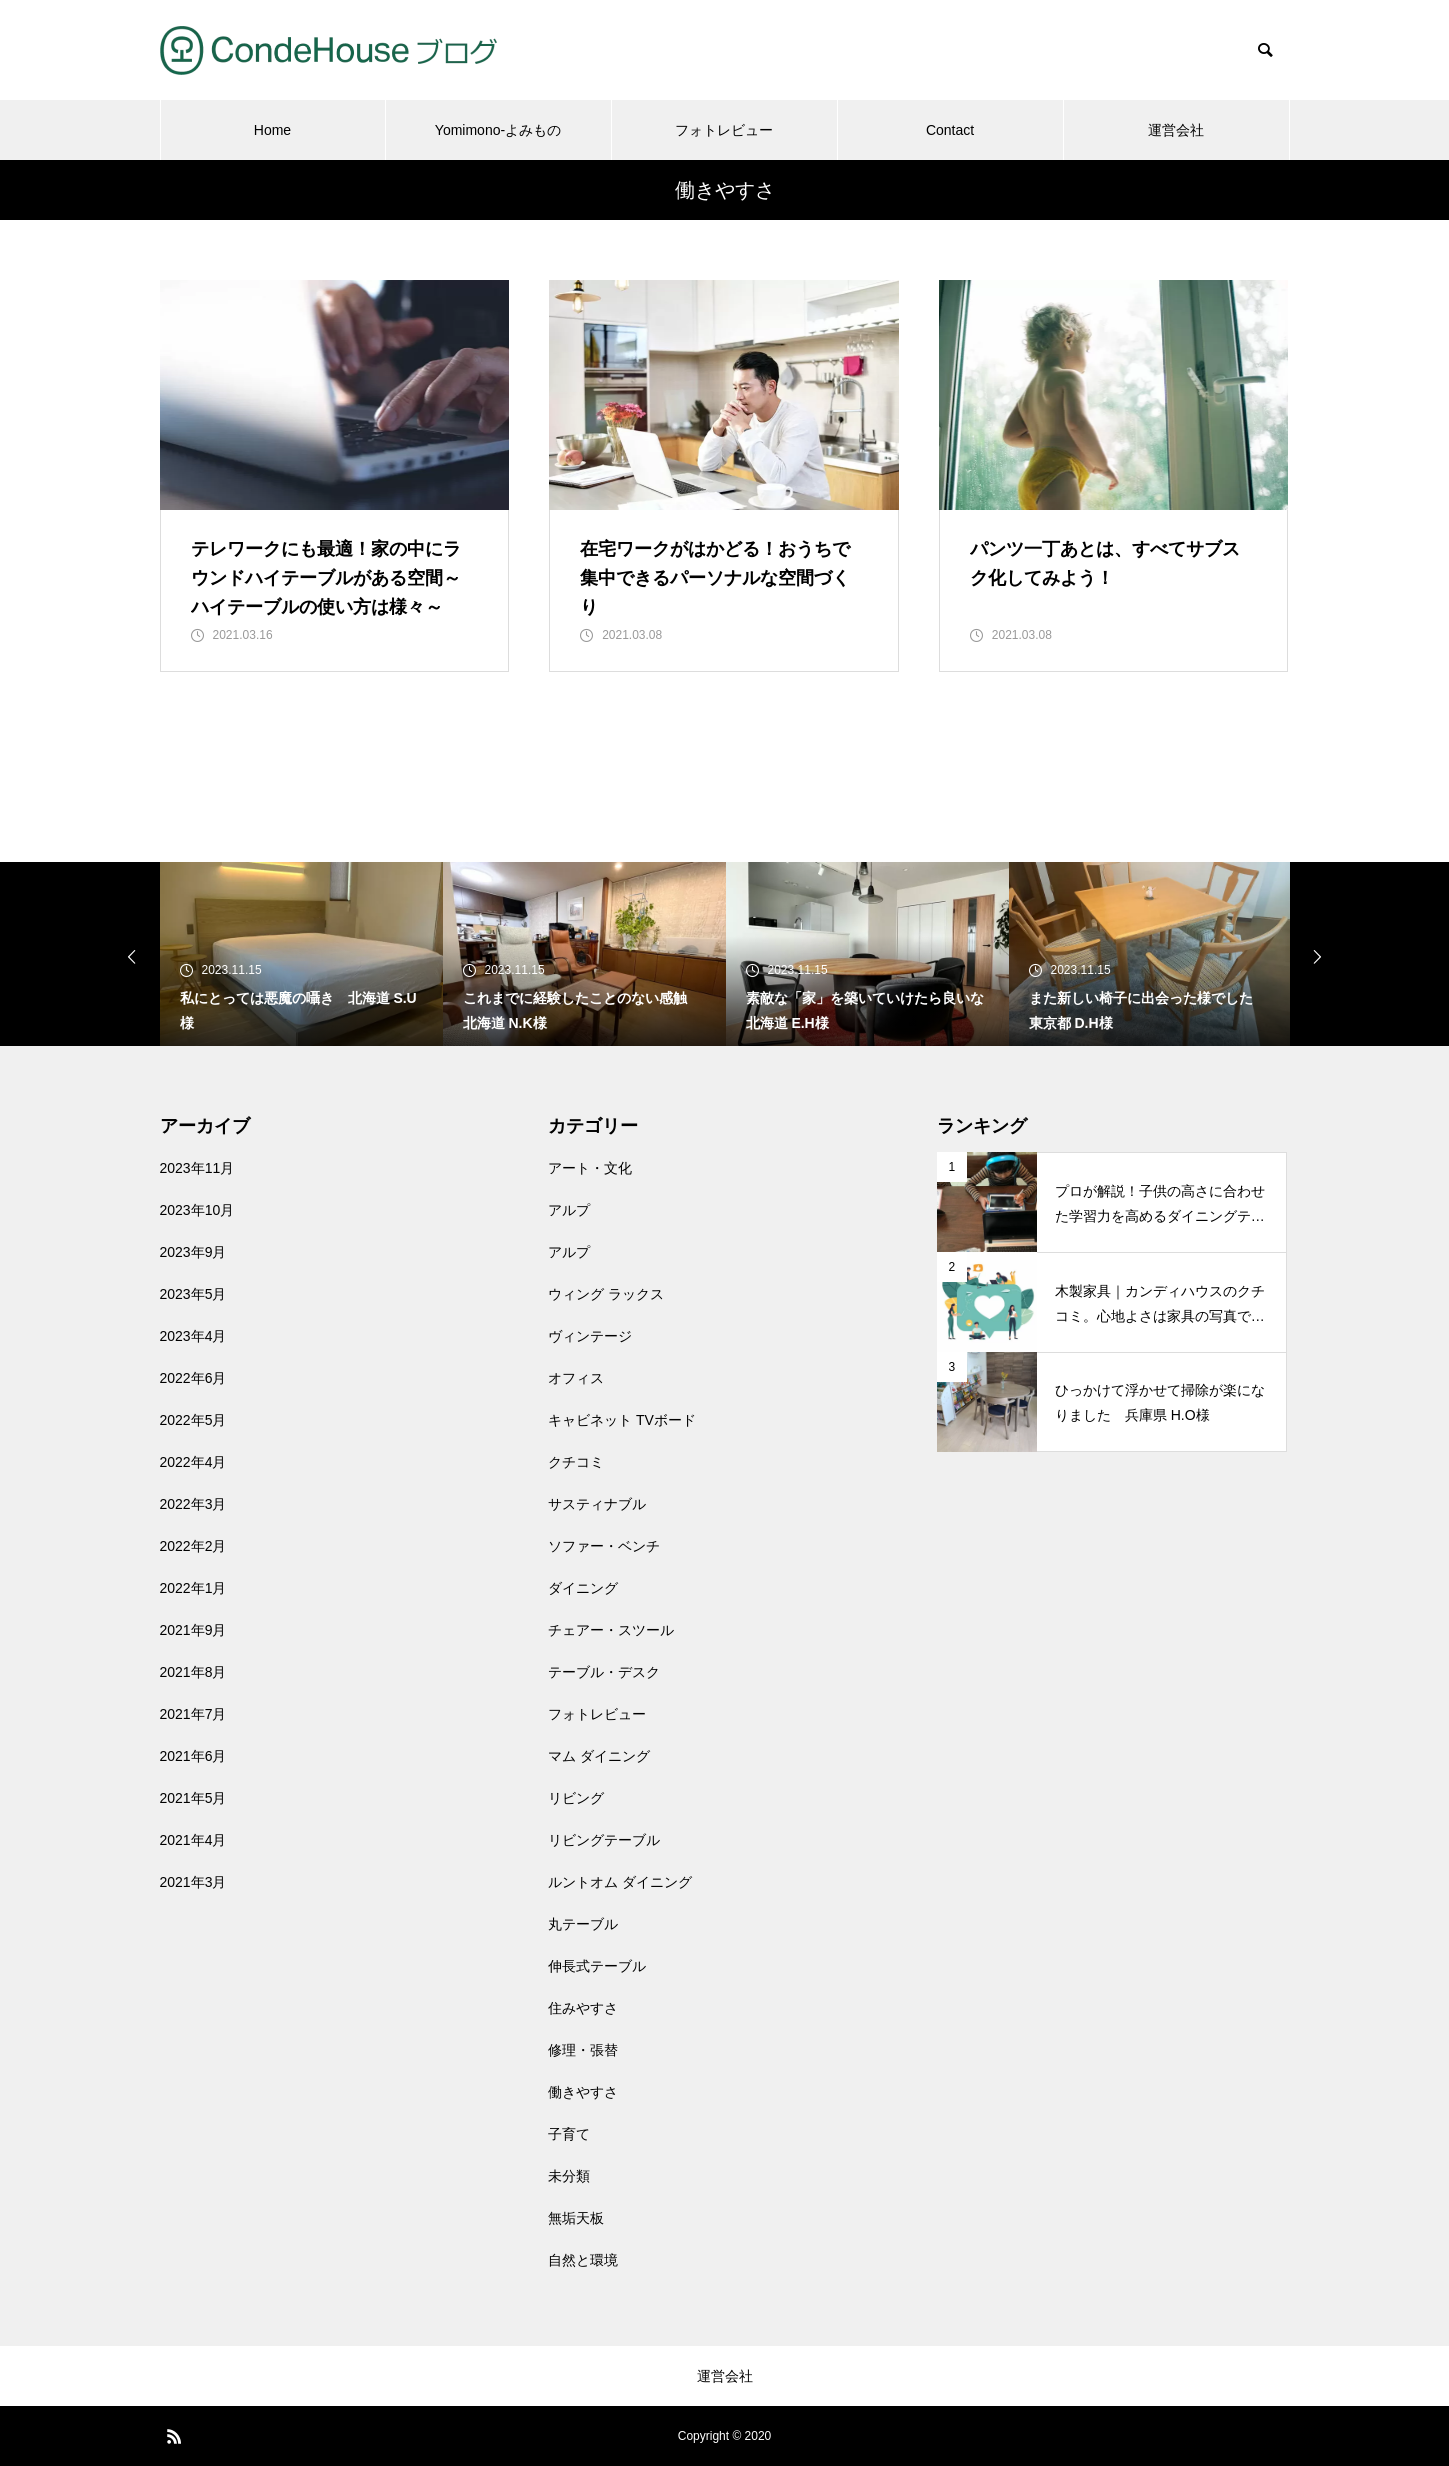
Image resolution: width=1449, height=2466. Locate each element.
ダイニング (583, 1588)
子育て (569, 2134)
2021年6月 (193, 1756)
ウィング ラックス (606, 1294)
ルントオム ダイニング (620, 1882)
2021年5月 (193, 1798)
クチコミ (576, 1462)
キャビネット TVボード (622, 1420)
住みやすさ (583, 2008)
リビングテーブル (604, 1840)
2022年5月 (193, 1420)
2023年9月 (193, 1252)
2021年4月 (193, 1840)
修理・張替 (583, 2050)
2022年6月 (193, 1378)
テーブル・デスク (604, 1672)
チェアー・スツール (611, 1630)
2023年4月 (193, 1336)
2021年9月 (193, 1630)
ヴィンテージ (590, 1336)
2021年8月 (193, 1672)
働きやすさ (583, 2092)
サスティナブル (597, 1504)
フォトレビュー (724, 130)
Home (272, 130)
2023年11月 (197, 1168)
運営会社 (1176, 130)
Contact (950, 130)
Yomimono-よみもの (498, 130)
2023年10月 (197, 1210)
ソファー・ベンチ (604, 1546)
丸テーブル (583, 1924)
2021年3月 (193, 1882)
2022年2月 (193, 1546)
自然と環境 (583, 2260)
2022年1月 (193, 1588)
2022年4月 (193, 1462)
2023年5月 (193, 1294)
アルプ (569, 1210)
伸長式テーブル (597, 1966)
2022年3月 (193, 1504)
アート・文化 (590, 1168)
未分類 (569, 2176)
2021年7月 (193, 1714)
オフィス (576, 1378)
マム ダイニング (599, 1756)
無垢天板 (576, 2218)
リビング (576, 1798)
